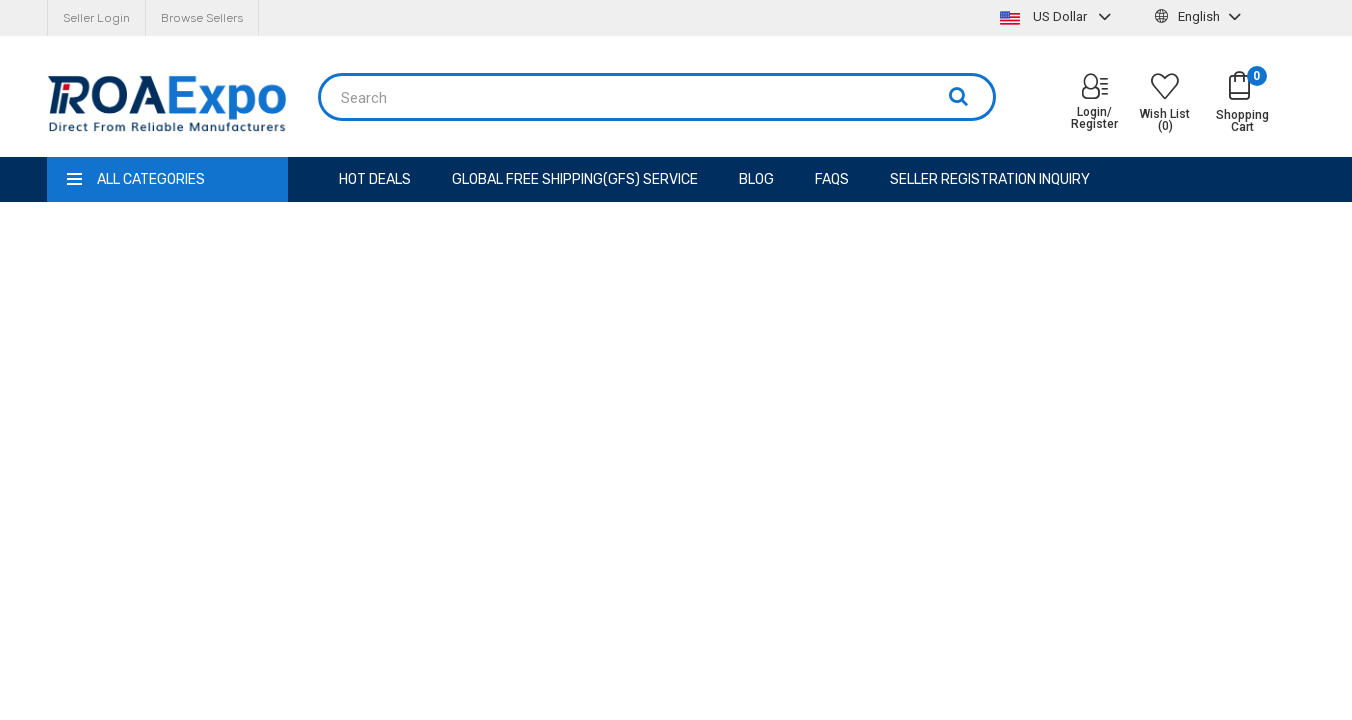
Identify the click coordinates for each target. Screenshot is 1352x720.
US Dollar (1058, 16)
